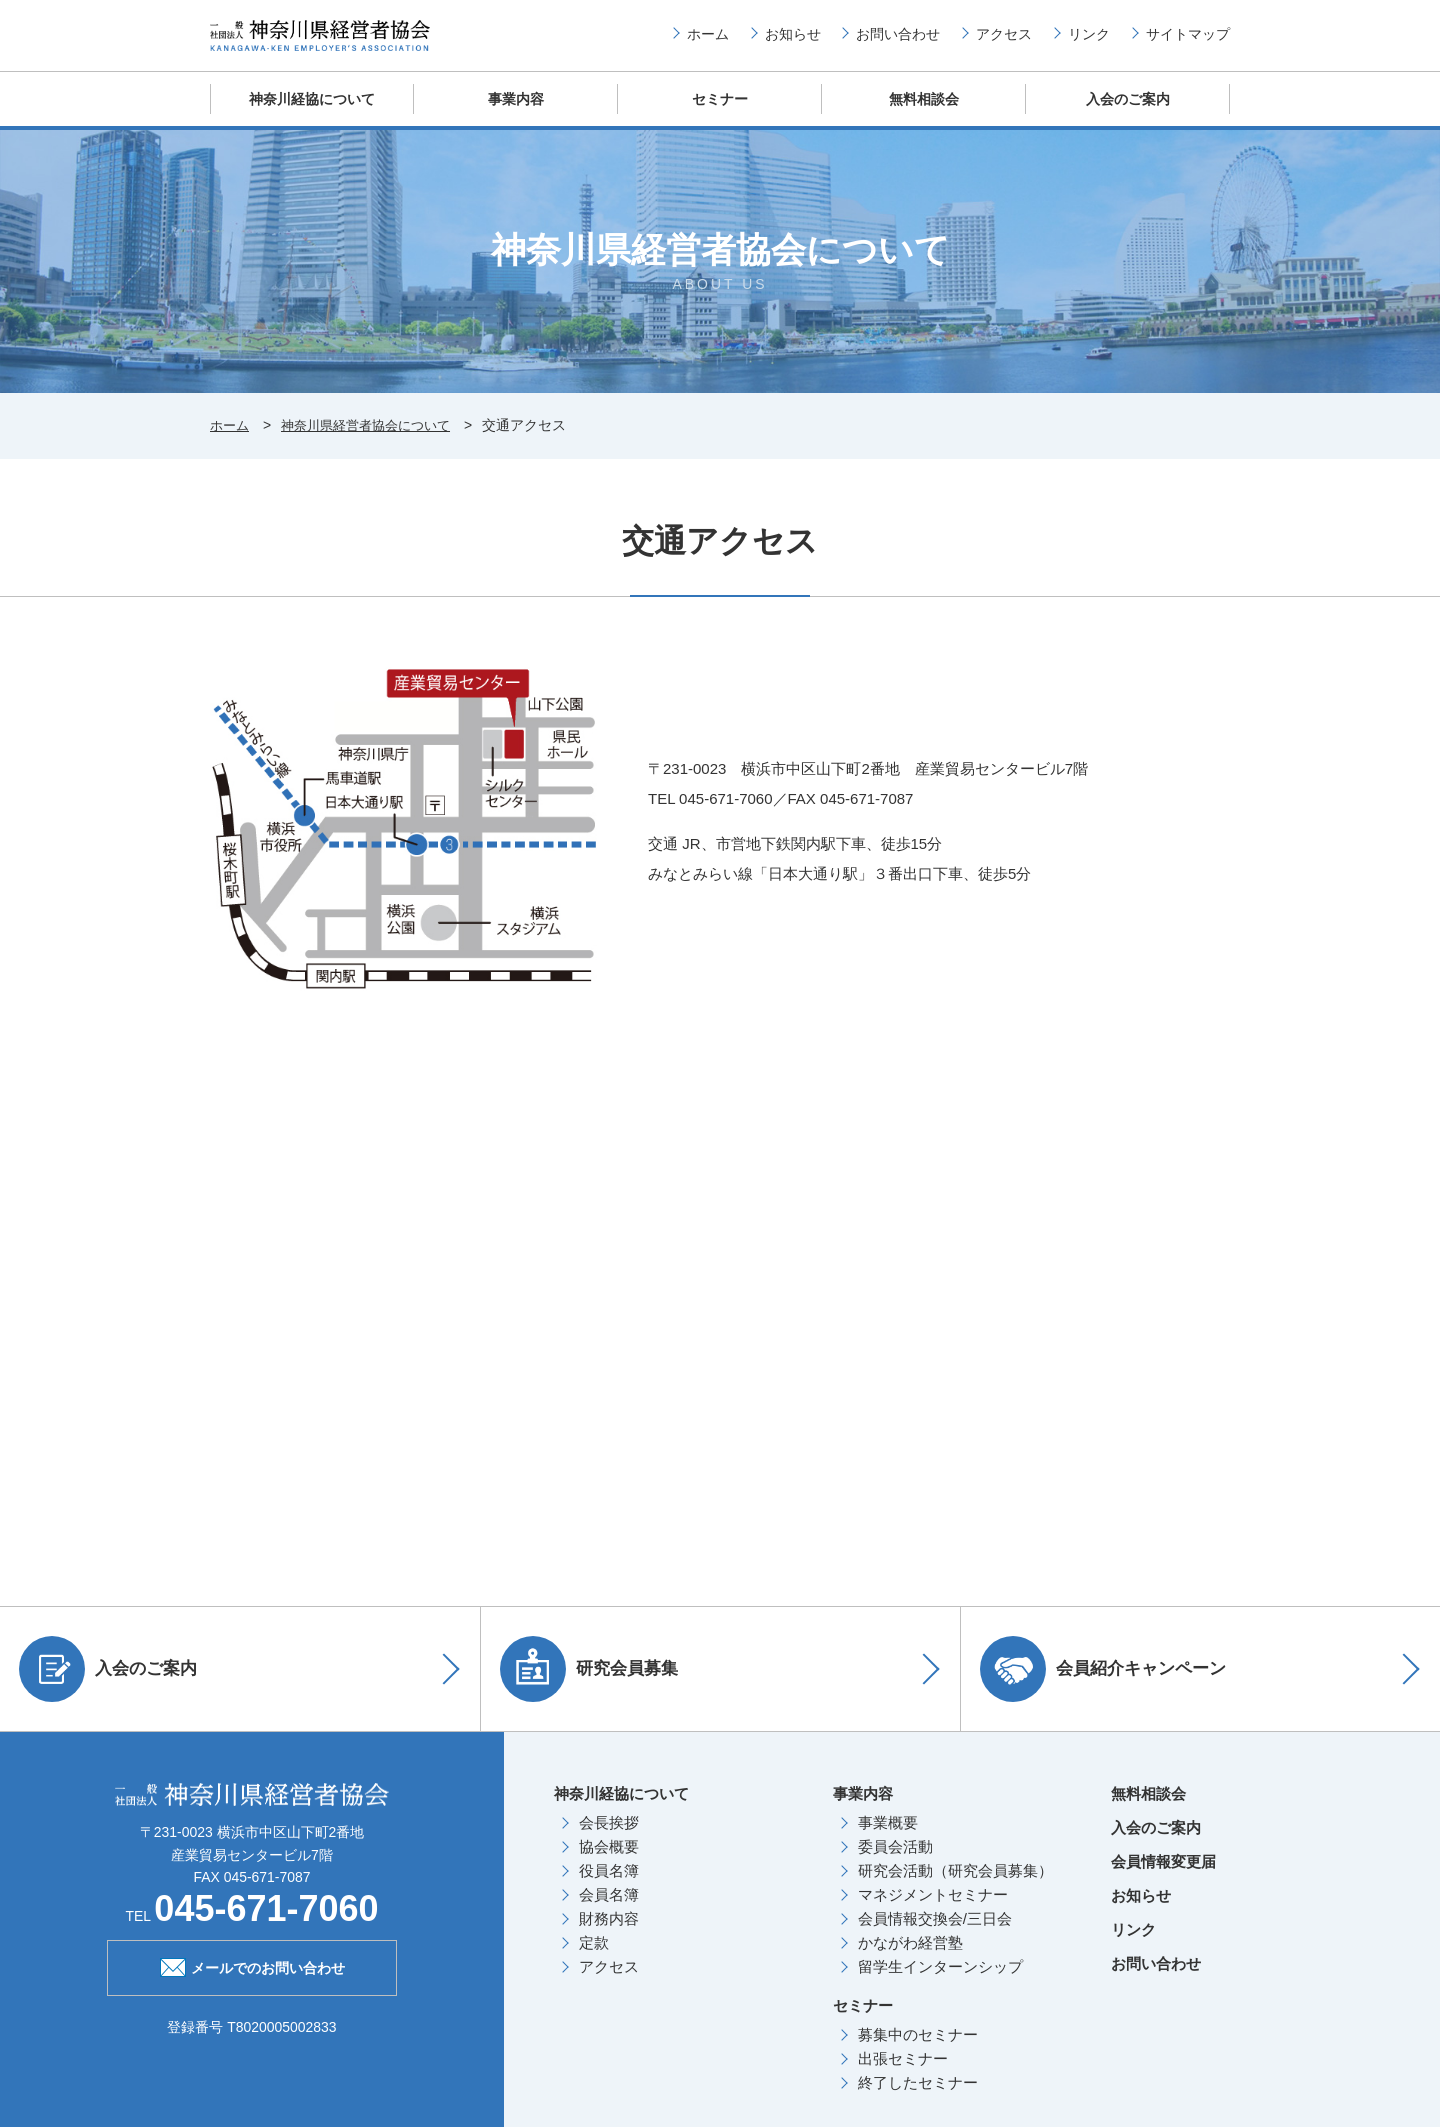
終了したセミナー (918, 2098)
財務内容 (609, 1934)
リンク (1089, 41)
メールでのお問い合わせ (252, 1982)
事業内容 (516, 114)
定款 (594, 1958)
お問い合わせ (898, 41)
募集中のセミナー (918, 2050)
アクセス (1004, 41)
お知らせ (793, 41)
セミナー (720, 114)
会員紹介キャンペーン (1109, 1685)
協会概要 (609, 1862)
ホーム (708, 41)
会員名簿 (609, 1910)
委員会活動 (895, 1862)
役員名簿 (609, 1886)
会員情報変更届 (1163, 1877)
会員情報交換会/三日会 (935, 1934)
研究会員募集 (595, 1685)
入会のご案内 (1128, 114)
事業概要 (888, 1838)
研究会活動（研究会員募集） (955, 1886)
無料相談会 (924, 114)
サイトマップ (1188, 41)
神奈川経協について (312, 114)
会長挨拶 (609, 1838)
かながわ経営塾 (910, 1958)
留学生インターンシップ (940, 1982)
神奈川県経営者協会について (375, 442)
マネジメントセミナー (933, 1910)
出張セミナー (903, 2074)
